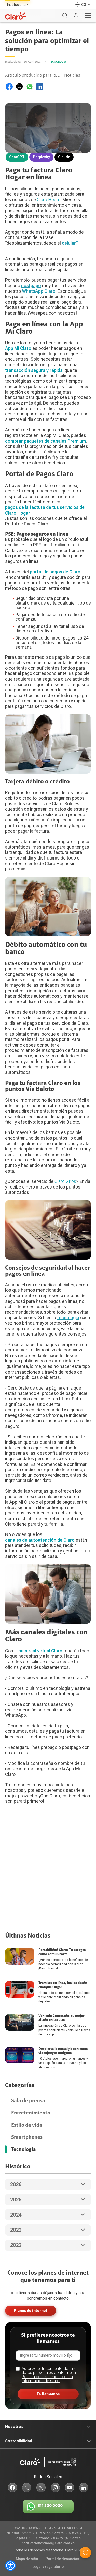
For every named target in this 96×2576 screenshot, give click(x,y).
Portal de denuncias (62, 2559)
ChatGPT (17, 157)
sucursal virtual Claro (40, 1650)
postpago (31, 285)
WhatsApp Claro (39, 291)
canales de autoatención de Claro (40, 1540)
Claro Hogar (48, 199)
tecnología (68, 1317)
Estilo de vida (26, 2125)
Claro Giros (65, 1181)
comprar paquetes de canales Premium (45, 441)
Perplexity (41, 157)
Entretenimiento (30, 2112)
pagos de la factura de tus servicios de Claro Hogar (45, 510)
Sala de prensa (28, 2100)
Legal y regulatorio (48, 2567)
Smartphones (27, 2137)
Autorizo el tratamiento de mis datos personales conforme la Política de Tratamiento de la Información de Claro (49, 2374)
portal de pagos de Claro (55, 571)
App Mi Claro (18, 348)
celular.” (70, 243)
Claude (64, 157)
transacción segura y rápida (34, 370)
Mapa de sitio (27, 2559)
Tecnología (23, 2149)
